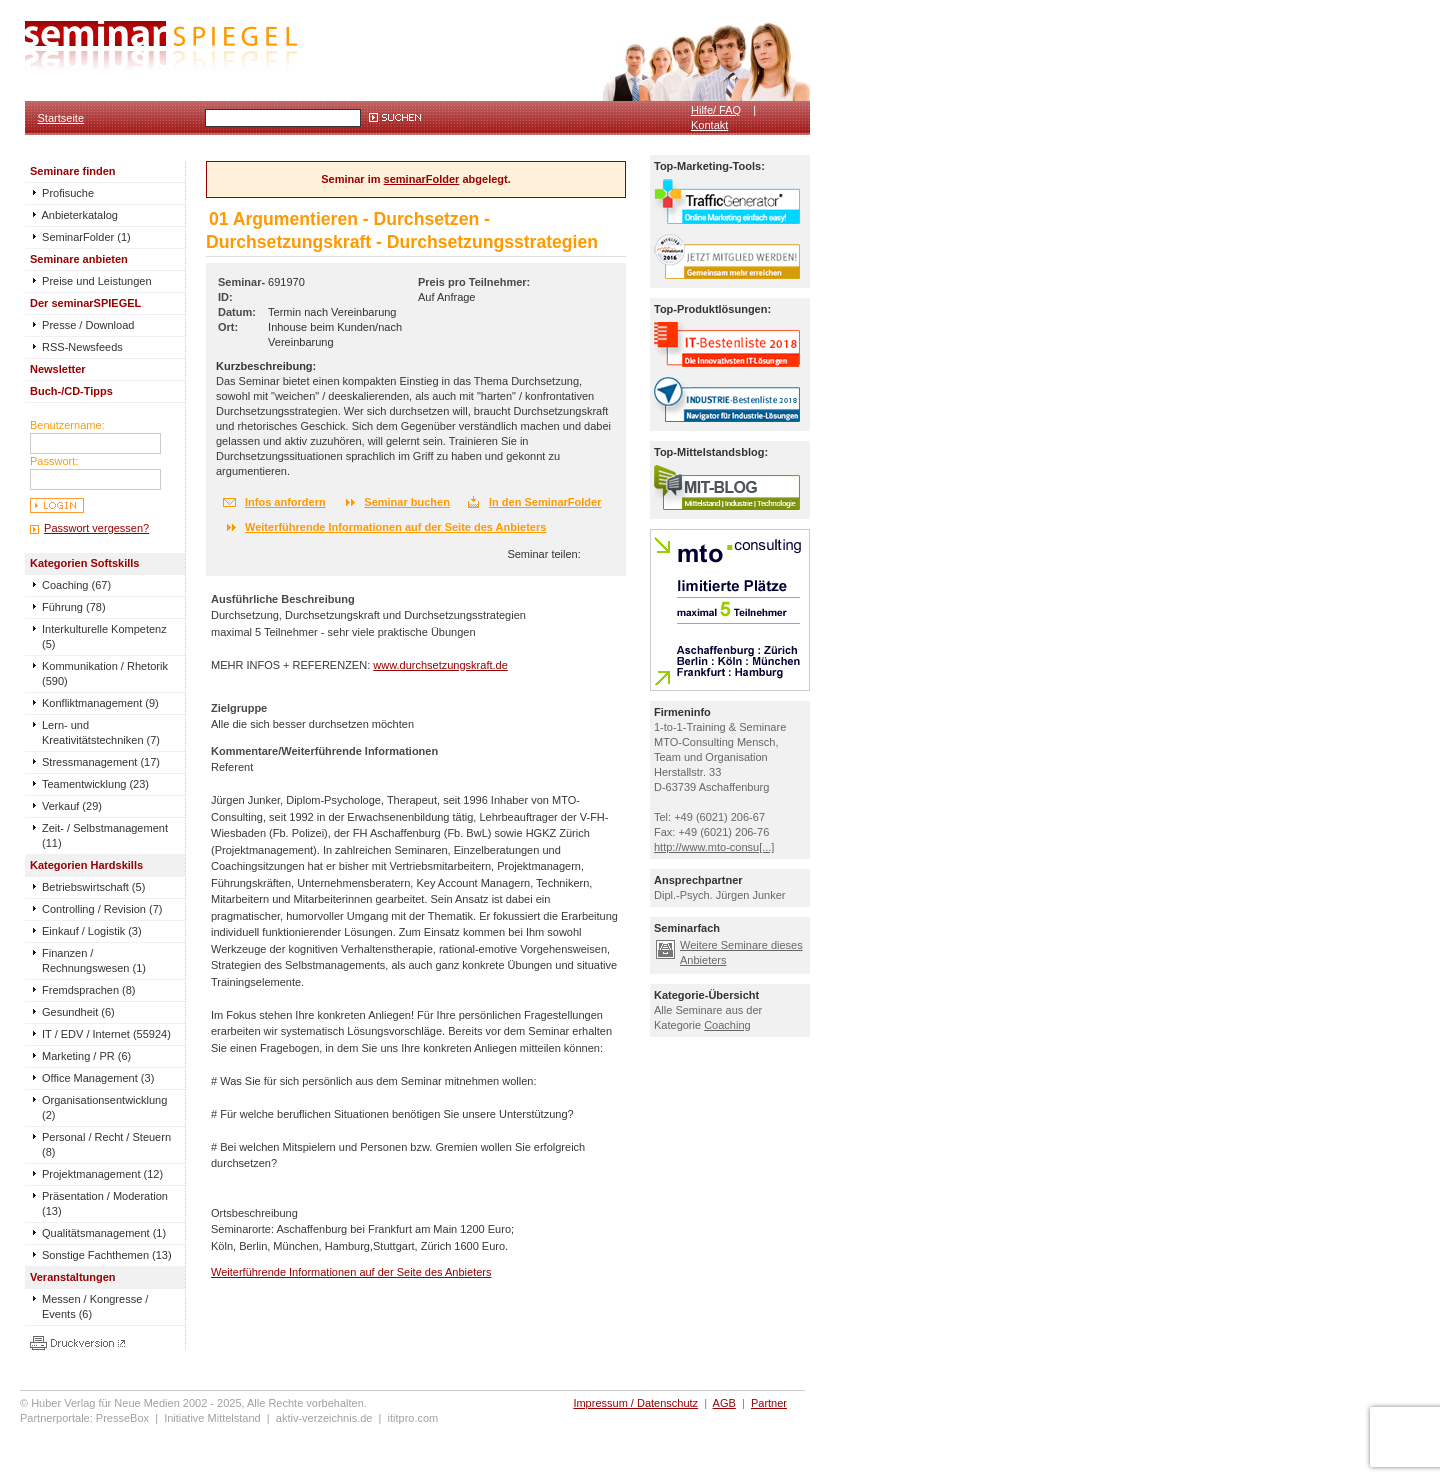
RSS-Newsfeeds (76, 347)
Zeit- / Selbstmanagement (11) (105, 835)
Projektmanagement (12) (102, 1174)
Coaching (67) (76, 585)
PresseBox (122, 1418)
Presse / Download (82, 325)
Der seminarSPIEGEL (85, 303)
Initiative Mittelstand (212, 1418)
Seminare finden (73, 171)
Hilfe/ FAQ (716, 110)
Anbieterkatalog (74, 215)
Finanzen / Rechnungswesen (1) (94, 960)
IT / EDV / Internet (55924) (106, 1034)
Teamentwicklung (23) (95, 784)
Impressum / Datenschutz (635, 1403)
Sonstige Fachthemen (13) (107, 1255)
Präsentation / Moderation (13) (105, 1203)
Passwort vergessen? (96, 528)
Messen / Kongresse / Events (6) (95, 1306)
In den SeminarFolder (545, 502)
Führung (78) (74, 607)
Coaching (727, 1025)
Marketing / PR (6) (86, 1056)
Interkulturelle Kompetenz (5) (104, 636)
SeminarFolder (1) (80, 237)
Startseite (61, 118)
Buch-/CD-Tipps (71, 391)
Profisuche (62, 193)
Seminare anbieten (79, 259)
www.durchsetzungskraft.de (440, 665)
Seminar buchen (407, 502)
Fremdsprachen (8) (89, 990)
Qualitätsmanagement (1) (104, 1233)
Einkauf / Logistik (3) (92, 931)
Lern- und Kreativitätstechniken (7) (101, 732)
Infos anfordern (285, 502)
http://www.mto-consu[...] (714, 847)
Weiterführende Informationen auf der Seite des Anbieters (395, 527)
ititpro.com (413, 1418)
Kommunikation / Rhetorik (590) (105, 673)
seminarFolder (422, 179)
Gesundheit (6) (78, 1012)
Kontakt (709, 125)
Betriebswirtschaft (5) (93, 887)
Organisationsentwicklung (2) (104, 1107)
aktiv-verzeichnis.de (324, 1418)
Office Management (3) (98, 1078)
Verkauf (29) (72, 806)
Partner (769, 1403)
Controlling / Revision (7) (102, 909)
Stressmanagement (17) (101, 762)
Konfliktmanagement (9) (100, 703)
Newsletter (58, 369)
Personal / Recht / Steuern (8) (106, 1144)
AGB (724, 1403)
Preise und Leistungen (91, 281)
